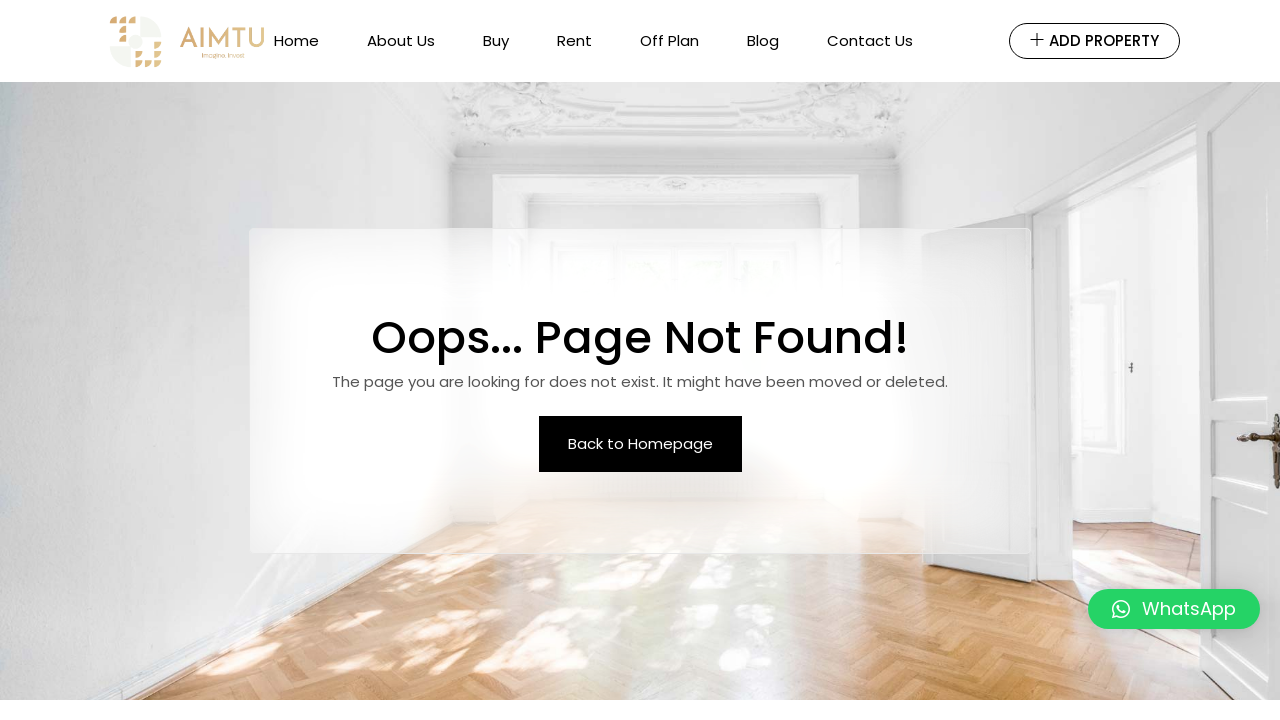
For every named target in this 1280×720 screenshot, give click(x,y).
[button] (1174, 609)
